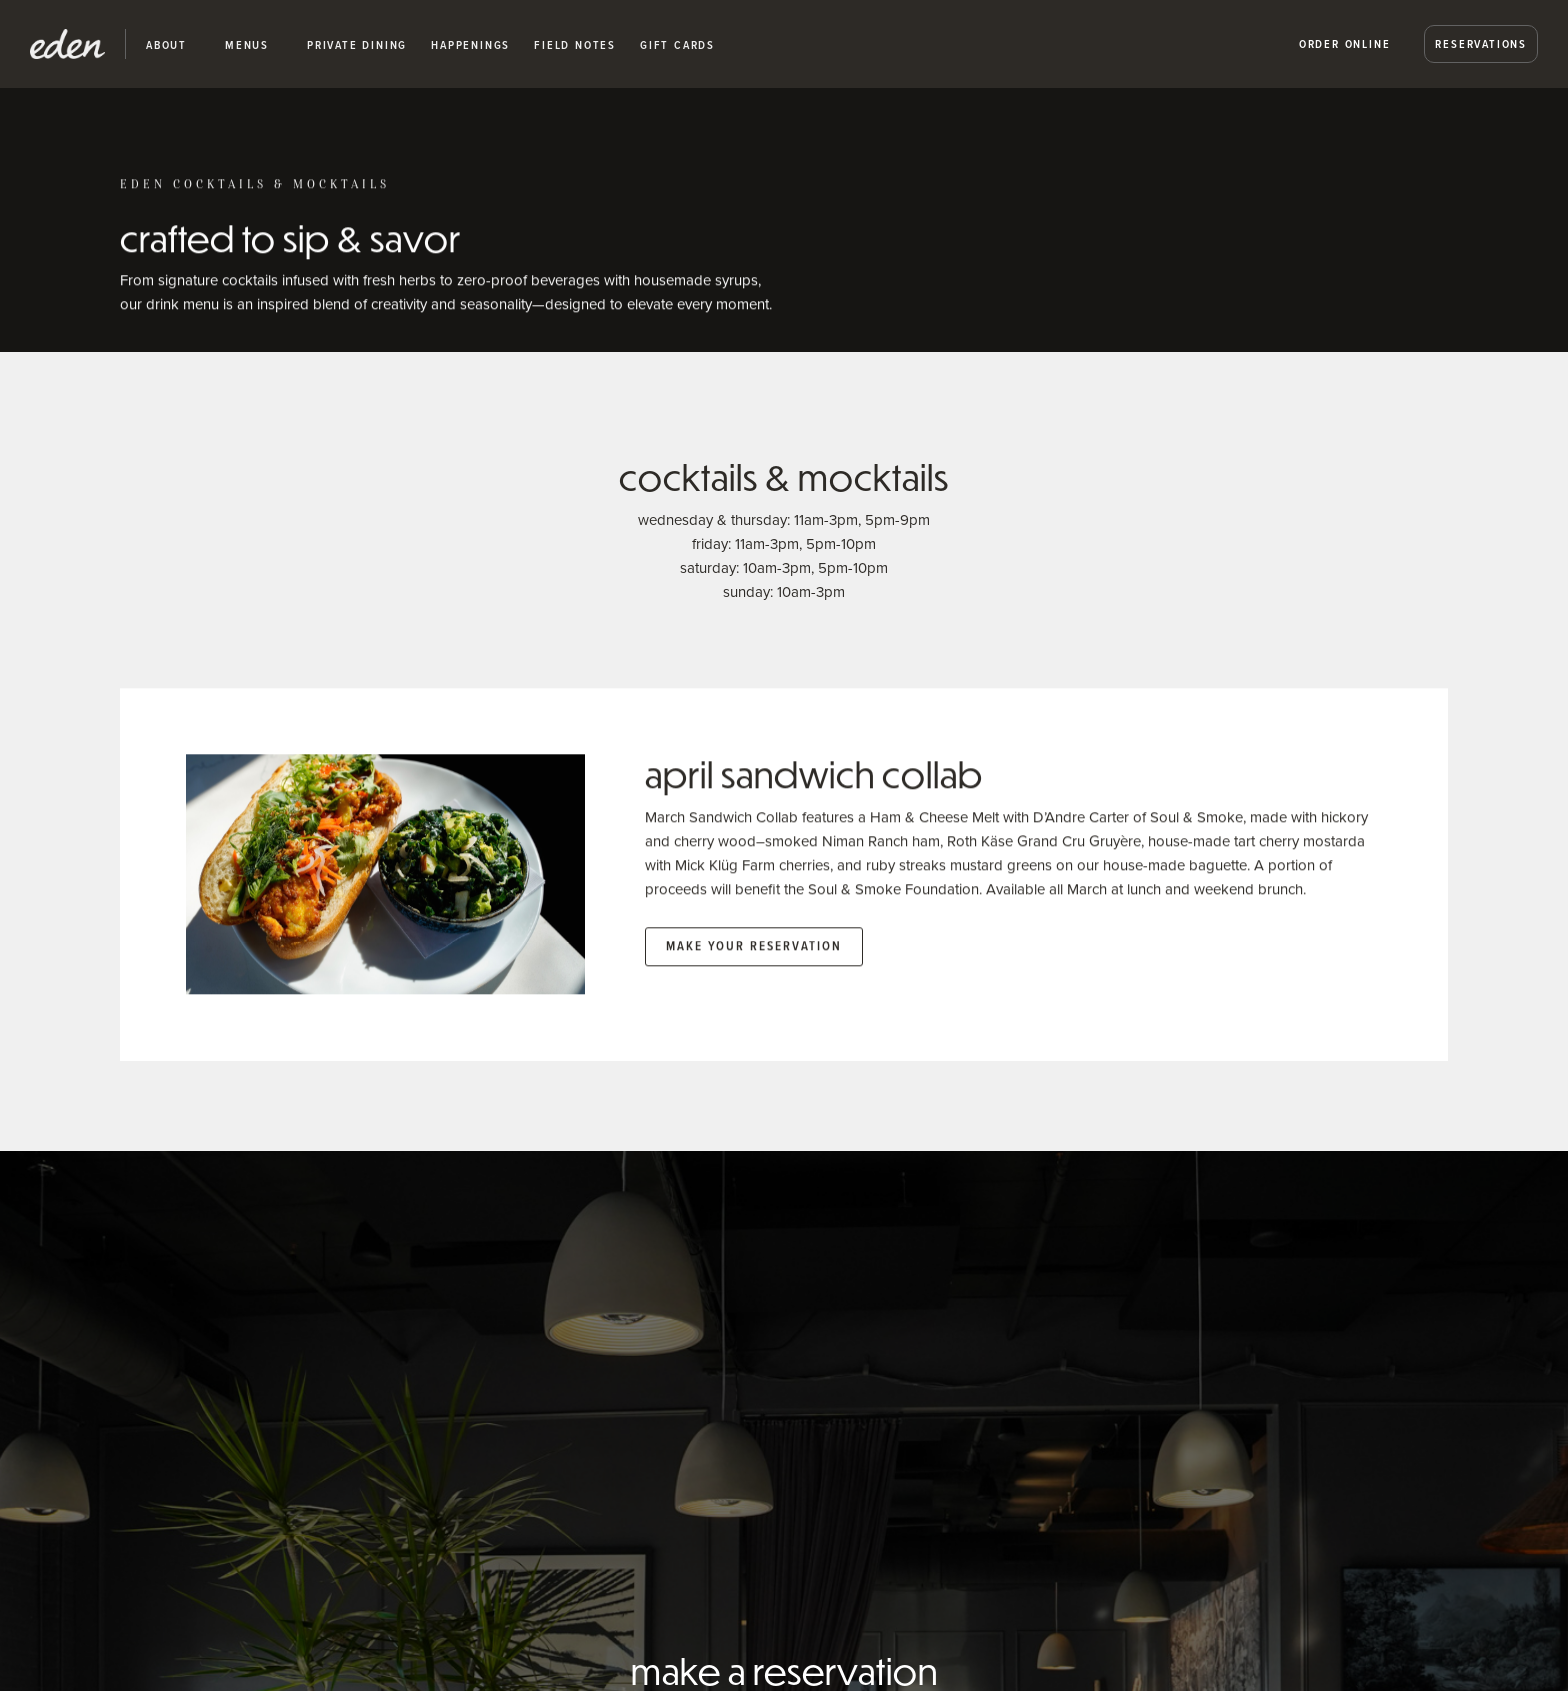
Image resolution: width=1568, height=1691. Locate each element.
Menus (247, 45)
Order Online (1345, 43)
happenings (470, 45)
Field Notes (575, 45)
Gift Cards (677, 45)
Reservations (1481, 43)
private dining (357, 45)
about (166, 45)
